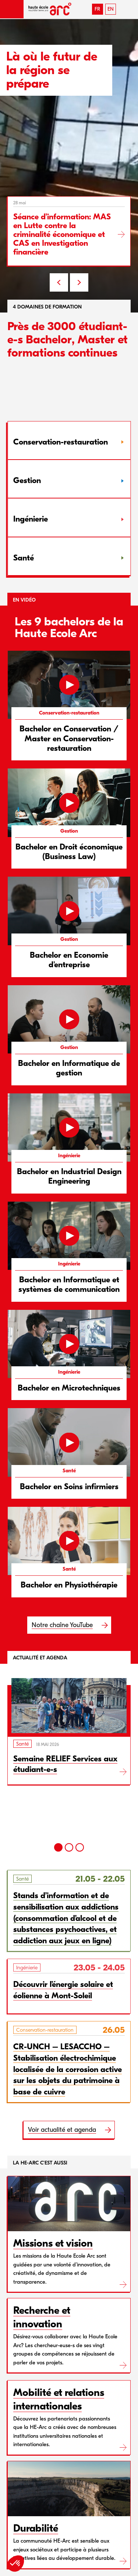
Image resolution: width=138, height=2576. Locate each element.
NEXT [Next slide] (79, 282)
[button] (12, 9)
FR (97, 9)
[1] (58, 1847)
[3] (79, 1847)
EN (110, 9)
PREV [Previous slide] (59, 282)
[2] (69, 1847)
